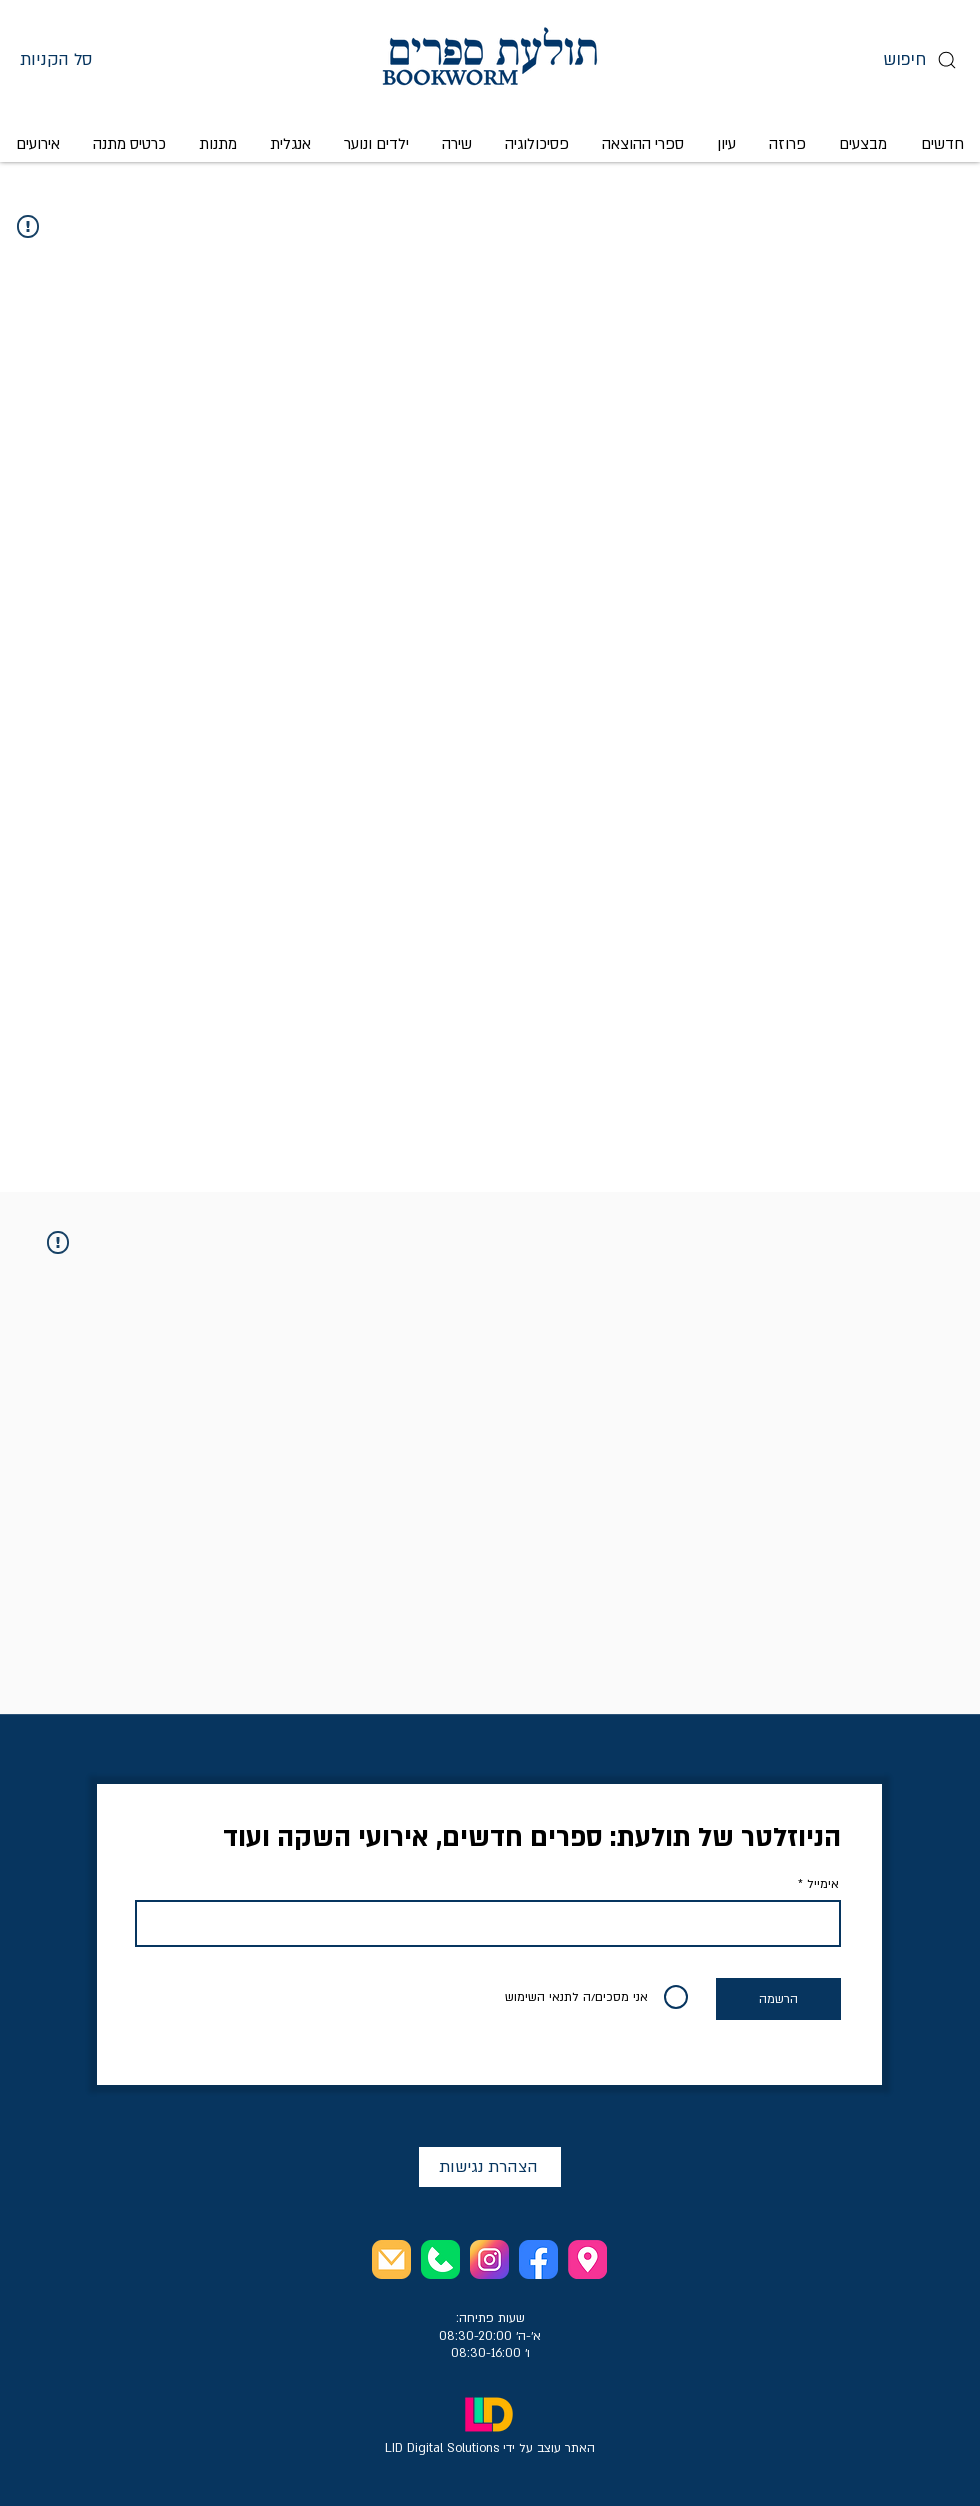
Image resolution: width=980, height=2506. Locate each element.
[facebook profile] (538, 2259)
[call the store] (440, 2259)
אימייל (823, 1884)
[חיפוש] (917, 59)
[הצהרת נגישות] (490, 2167)
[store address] (587, 2259)
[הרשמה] (778, 1999)
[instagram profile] (489, 2259)
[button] (77, 59)
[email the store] (391, 2259)
